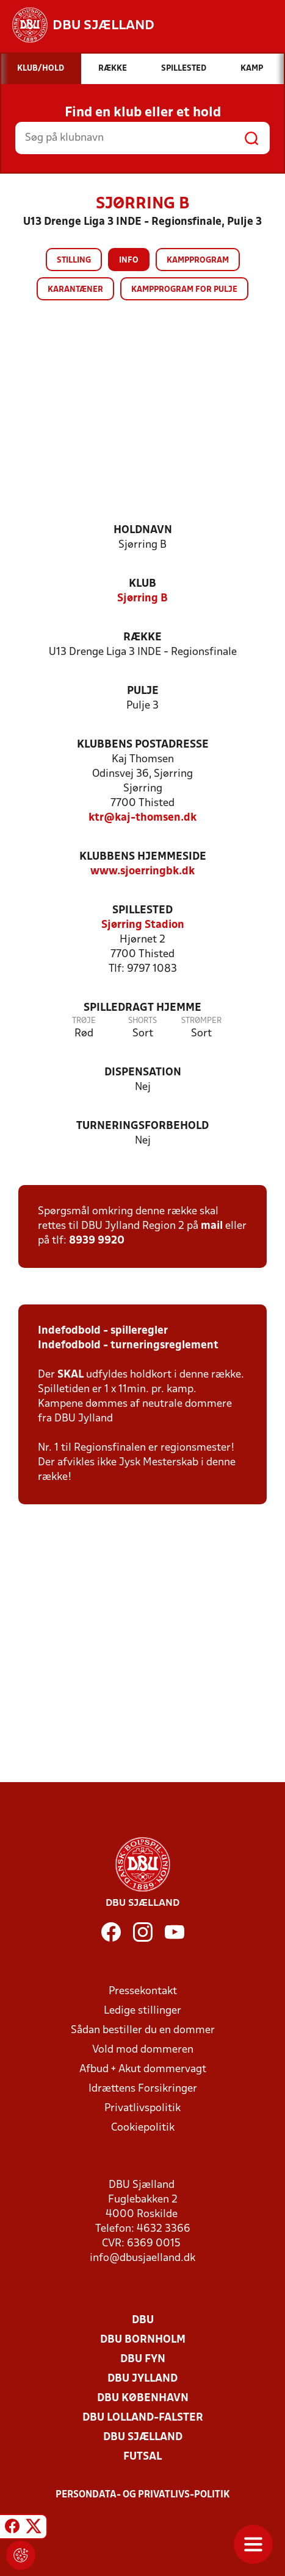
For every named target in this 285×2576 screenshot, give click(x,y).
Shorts (142, 1021)
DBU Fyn (142, 2359)
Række (142, 637)
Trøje (84, 1021)
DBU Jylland (142, 2379)
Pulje (143, 691)
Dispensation (142, 1072)
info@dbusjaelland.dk (142, 2258)
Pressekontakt (143, 1991)
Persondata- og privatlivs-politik (143, 2495)
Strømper (201, 1021)
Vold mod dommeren (142, 2050)
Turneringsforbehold (142, 1126)
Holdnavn (143, 530)
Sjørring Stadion (142, 925)
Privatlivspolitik (142, 2108)
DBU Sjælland (142, 2437)
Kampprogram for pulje (184, 290)
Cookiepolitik (143, 2128)
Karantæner (75, 290)
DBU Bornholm (143, 2340)
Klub (142, 584)
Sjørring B (142, 598)
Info (129, 260)
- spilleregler (134, 1331)
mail (212, 1226)
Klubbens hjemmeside (142, 857)
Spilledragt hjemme (142, 1008)
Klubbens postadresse (143, 745)
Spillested (142, 910)
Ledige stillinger (142, 2011)
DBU (143, 2320)
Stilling (74, 260)
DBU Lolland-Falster (142, 2418)
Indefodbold (69, 1331)
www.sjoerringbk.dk (142, 871)
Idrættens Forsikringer (142, 2089)
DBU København (143, 2398)
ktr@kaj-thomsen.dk (142, 818)
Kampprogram (198, 260)
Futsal (142, 2457)
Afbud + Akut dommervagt (142, 2069)
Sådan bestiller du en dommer (143, 2030)
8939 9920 (96, 1241)
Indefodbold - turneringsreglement (128, 1345)
